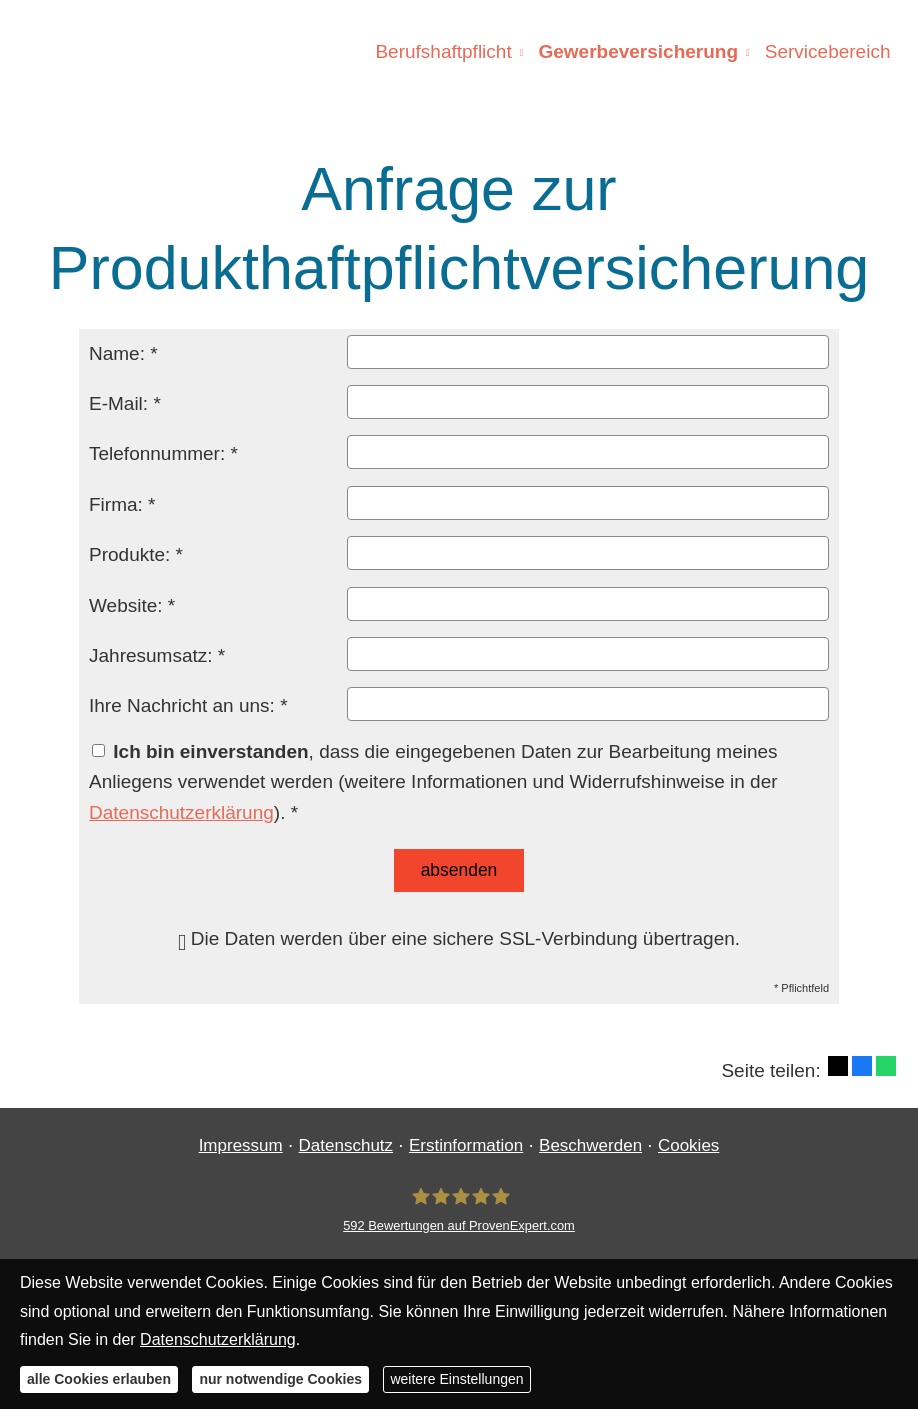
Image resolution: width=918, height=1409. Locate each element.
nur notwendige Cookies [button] (280, 1379)
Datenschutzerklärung (181, 812)
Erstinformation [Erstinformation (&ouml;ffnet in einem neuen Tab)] (466, 1144)
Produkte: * (136, 554)
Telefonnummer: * (163, 453)
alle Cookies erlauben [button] (99, 1379)
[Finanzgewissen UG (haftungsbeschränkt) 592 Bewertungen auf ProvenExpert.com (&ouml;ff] (459, 1209)
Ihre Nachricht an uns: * (188, 705)
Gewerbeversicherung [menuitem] (640, 51)
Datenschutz (346, 1144)
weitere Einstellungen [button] (456, 1379)
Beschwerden (590, 1144)
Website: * (132, 605)
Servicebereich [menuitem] (828, 51)
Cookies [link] (688, 1144)
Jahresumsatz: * (157, 655)
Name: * (123, 353)
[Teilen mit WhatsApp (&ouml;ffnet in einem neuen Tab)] (886, 1065)
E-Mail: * (125, 403)
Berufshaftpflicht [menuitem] (446, 51)
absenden (459, 869)
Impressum (241, 1144)
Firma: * (122, 504)
